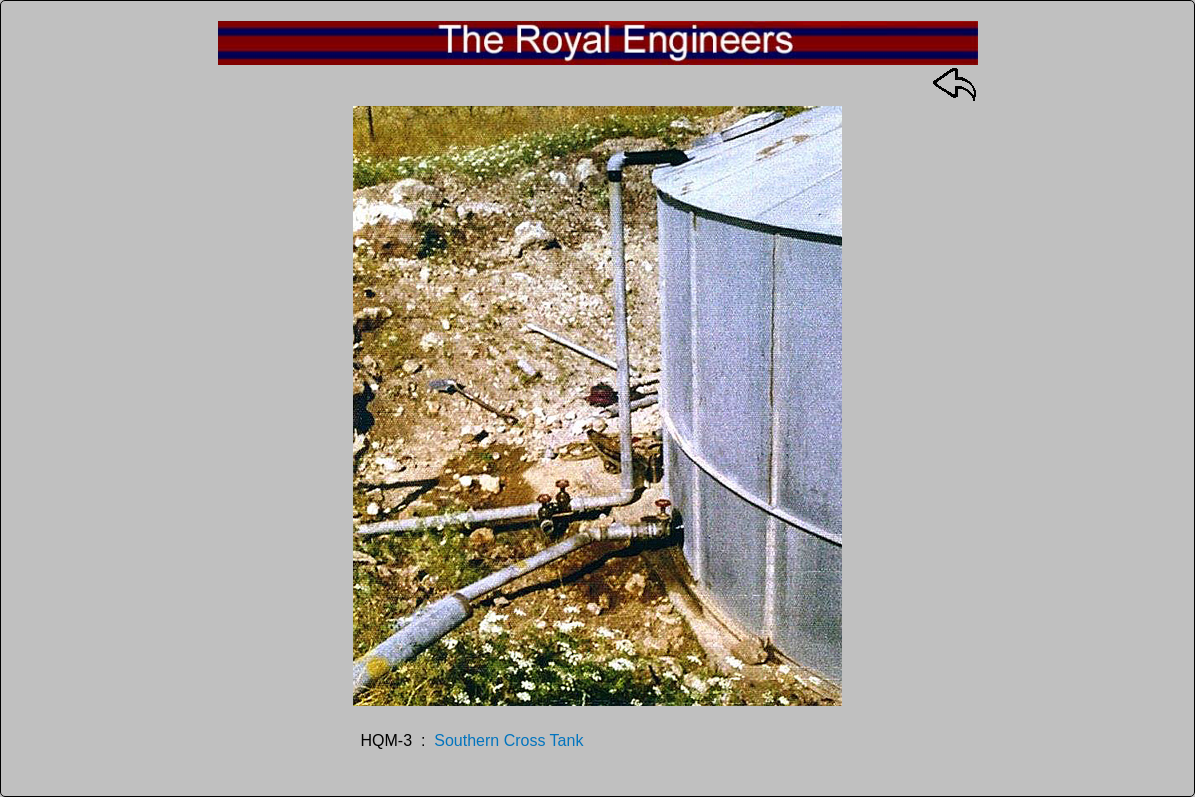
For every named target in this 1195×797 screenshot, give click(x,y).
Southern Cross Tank (508, 740)
